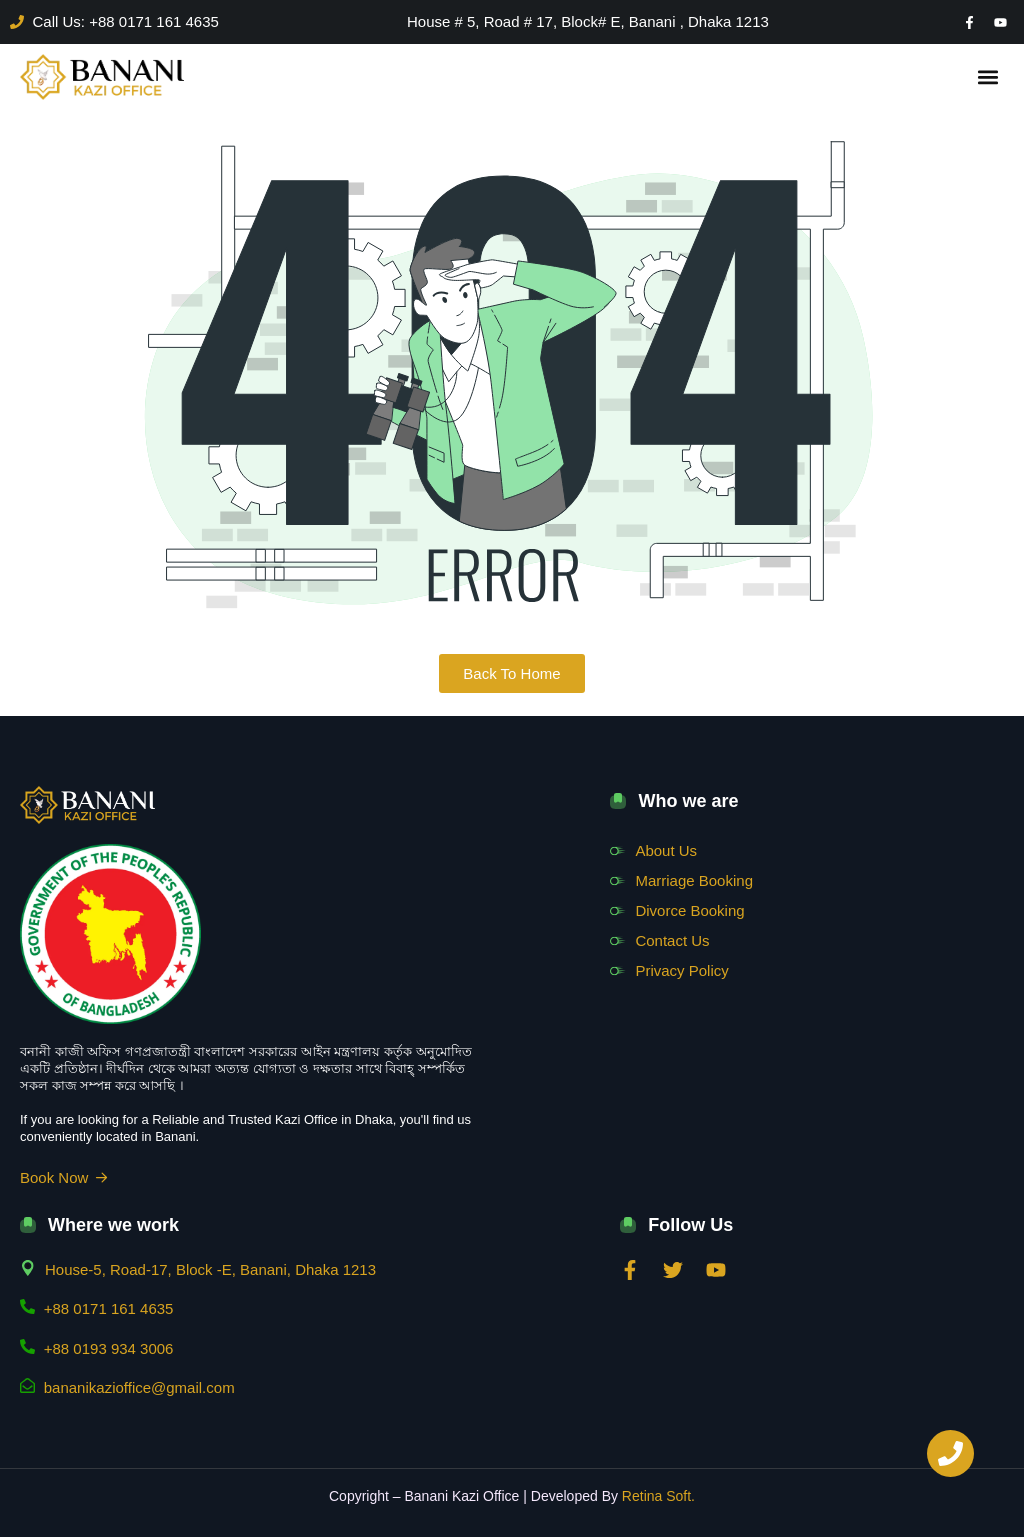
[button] (987, 77)
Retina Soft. (658, 1496)
